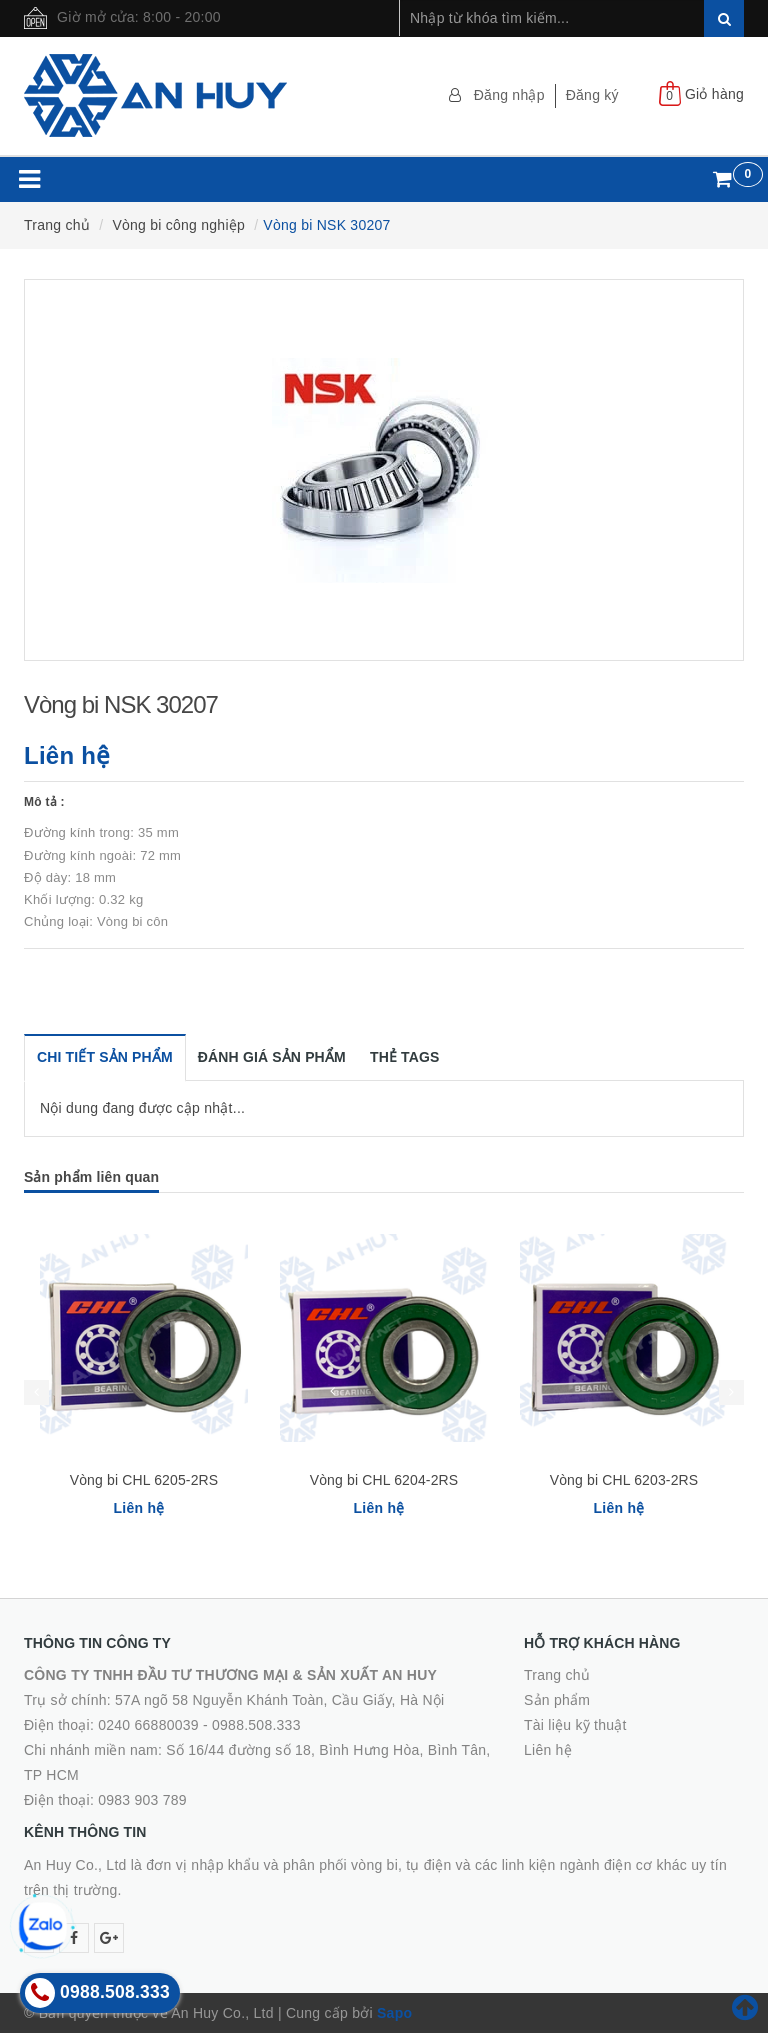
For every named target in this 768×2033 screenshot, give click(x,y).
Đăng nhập (509, 95)
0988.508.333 (256, 1725)
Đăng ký (592, 95)
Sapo (394, 2013)
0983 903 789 (142, 1800)
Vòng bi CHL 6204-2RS (384, 1480)
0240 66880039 (148, 1725)
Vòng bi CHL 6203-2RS (624, 1480)
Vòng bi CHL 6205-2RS (144, 1480)
